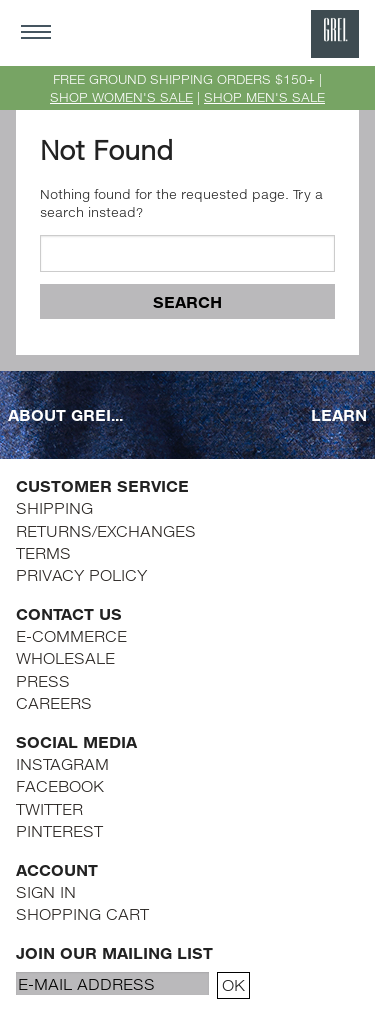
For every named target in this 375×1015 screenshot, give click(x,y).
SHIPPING (54, 507)
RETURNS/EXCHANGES (106, 530)
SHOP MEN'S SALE (264, 97)
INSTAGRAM (62, 763)
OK (233, 984)
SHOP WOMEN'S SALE (121, 97)
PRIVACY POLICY (81, 574)
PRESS (43, 680)
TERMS (43, 552)
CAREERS (54, 702)
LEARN (339, 414)
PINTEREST (59, 830)
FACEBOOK (60, 785)
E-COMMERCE (71, 635)
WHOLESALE (65, 657)
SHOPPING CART (82, 913)
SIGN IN (46, 891)
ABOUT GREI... (65, 414)
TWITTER (49, 808)
